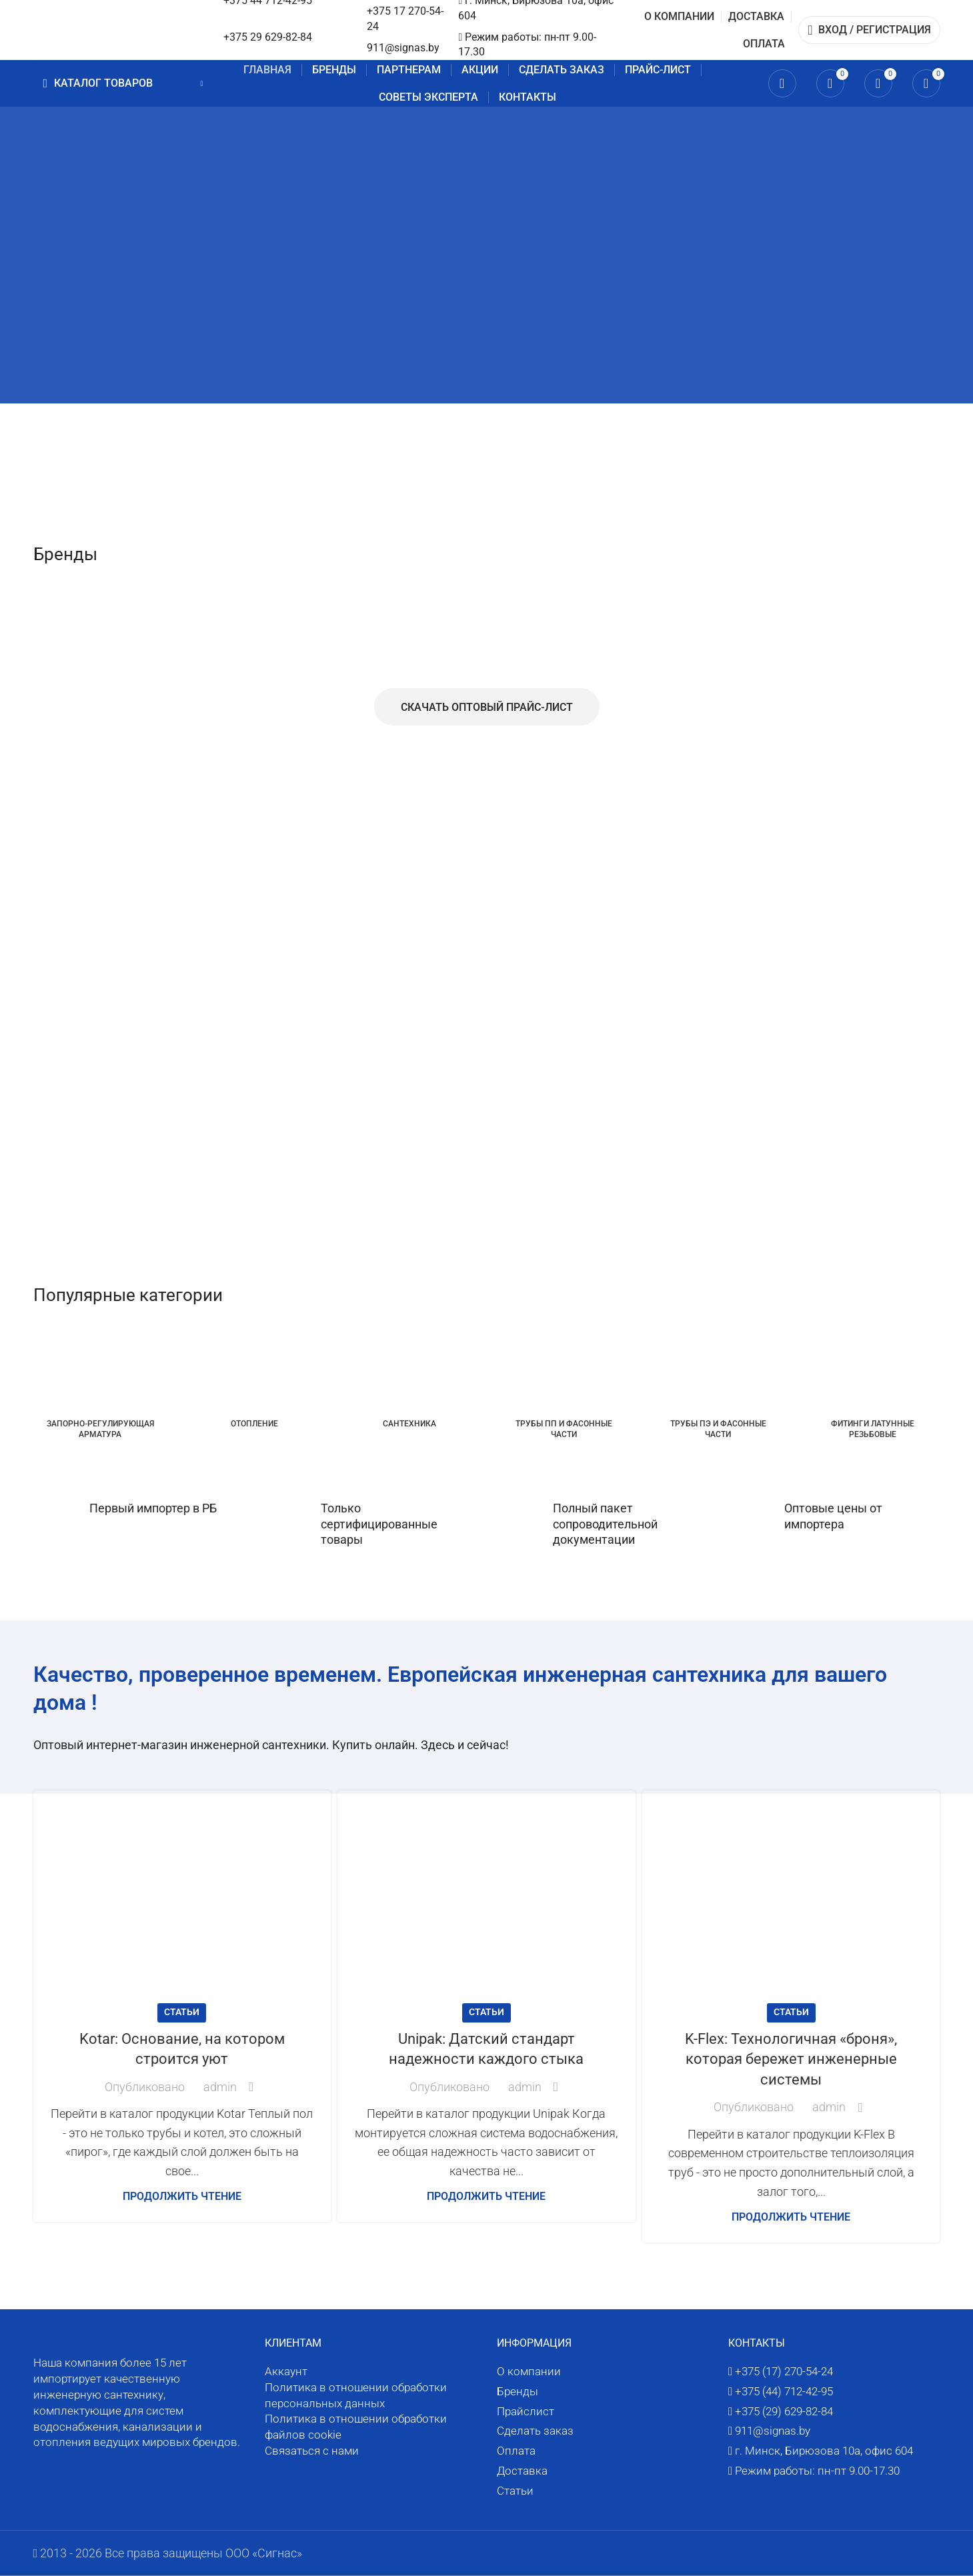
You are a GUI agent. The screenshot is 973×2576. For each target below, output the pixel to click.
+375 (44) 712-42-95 (784, 2391)
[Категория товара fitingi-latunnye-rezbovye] (873, 1388)
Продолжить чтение (182, 2196)
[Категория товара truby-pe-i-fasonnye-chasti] (718, 1388)
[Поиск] (782, 83)
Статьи (181, 2012)
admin (220, 2087)
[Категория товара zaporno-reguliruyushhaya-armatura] (100, 1388)
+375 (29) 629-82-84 (784, 2411)
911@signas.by (403, 47)
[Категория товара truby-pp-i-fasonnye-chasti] (564, 1388)
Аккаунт (286, 2371)
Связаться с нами (312, 2450)
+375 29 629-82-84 (267, 37)
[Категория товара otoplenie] (254, 1382)
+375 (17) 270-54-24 (784, 2371)
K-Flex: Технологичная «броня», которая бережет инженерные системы (791, 2060)
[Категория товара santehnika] (409, 1382)
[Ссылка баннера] (336, 290)
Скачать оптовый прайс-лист (487, 707)
